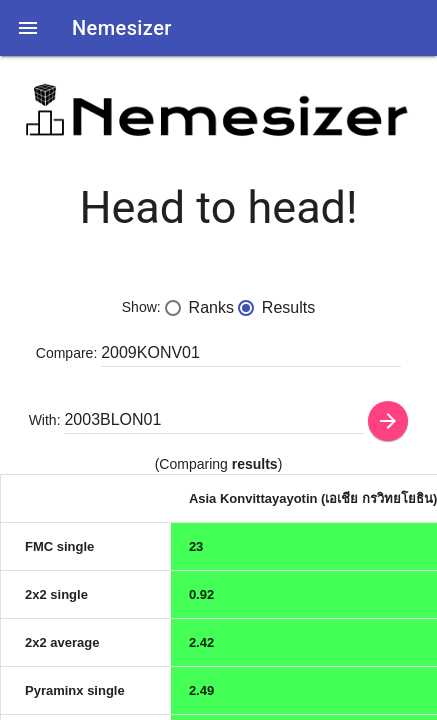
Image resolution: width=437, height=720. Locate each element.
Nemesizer (122, 28)
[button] (28, 28)
